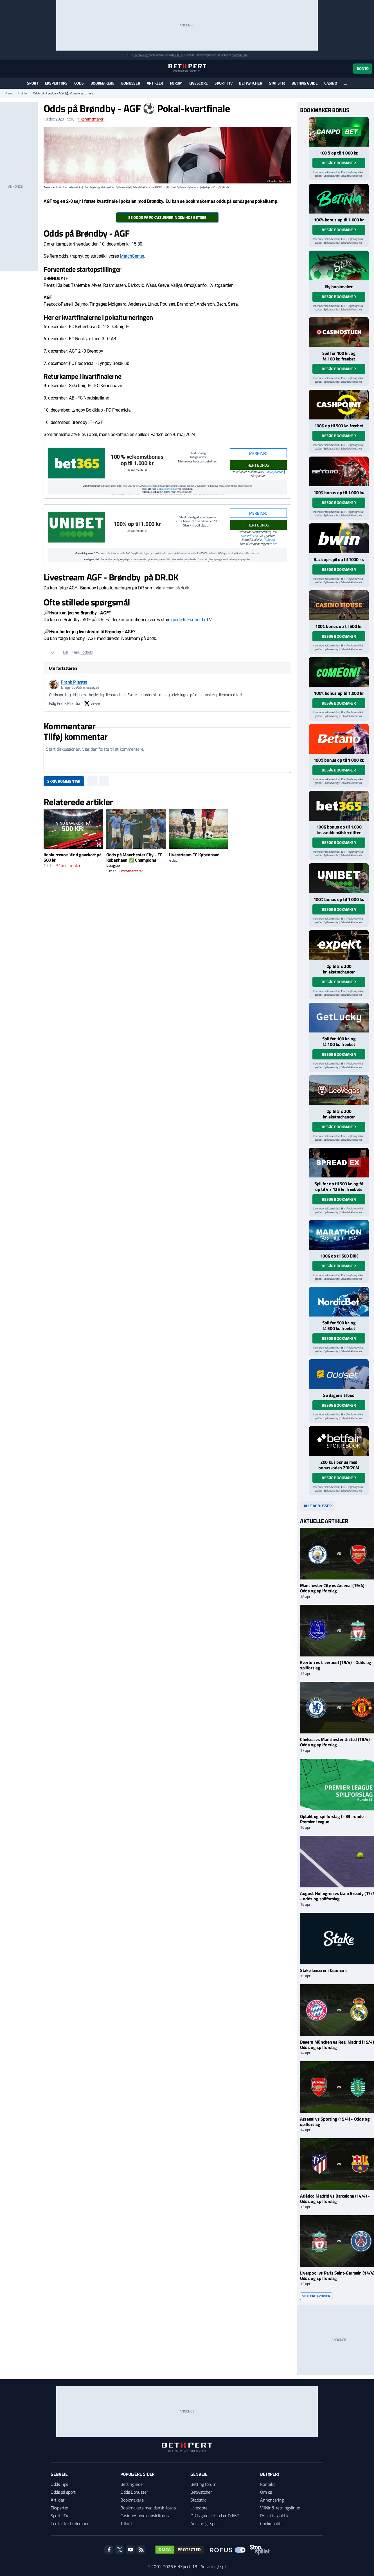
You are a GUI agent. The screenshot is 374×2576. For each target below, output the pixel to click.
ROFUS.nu (177, 55)
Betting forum (203, 2484)
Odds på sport (63, 2492)
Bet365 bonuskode (167, 489)
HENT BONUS (258, 465)
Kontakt (267, 2484)
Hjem (8, 93)
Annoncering (271, 2499)
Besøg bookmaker (339, 163)
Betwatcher (250, 83)
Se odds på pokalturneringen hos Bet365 (167, 217)
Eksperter (59, 2507)
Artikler (155, 83)
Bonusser (130, 83)
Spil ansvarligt (141, 55)
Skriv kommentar (63, 781)
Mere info (258, 453)
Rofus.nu (269, 539)
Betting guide (304, 83)
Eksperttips (56, 83)
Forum (176, 83)
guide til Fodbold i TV (191, 619)
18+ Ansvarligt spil (209, 2566)
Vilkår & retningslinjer (280, 2507)
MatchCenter (132, 256)
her (274, 543)
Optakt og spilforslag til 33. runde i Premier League (333, 1819)
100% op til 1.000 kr (137, 524)
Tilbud (125, 2523)
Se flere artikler (316, 2296)
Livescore (198, 83)
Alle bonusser (318, 1506)
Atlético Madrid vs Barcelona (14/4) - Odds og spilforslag (335, 2199)
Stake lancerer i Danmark (323, 1970)
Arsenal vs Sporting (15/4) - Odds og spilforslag (335, 2122)
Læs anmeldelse (137, 469)
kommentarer (90, 119)
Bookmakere (102, 83)
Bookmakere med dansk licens (147, 2507)
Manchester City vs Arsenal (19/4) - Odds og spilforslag (333, 1588)
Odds (79, 83)
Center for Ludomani (69, 2523)
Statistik (277, 83)
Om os (266, 2492)
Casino (330, 83)
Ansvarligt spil (203, 2523)
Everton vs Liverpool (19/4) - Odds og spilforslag (335, 1665)
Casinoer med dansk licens (144, 2515)
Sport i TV (223, 83)
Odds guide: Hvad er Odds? (214, 2515)
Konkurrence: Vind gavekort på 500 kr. (73, 857)
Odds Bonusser (134, 2492)
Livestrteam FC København (194, 854)
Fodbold (86, 652)
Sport (32, 83)
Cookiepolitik (271, 2523)
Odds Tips (59, 2484)
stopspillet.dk (274, 471)
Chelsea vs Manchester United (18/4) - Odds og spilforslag (336, 1742)
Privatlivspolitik (274, 2515)
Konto (363, 68)
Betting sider (132, 2484)
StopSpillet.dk (239, 55)
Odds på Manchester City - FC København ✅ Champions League (134, 860)
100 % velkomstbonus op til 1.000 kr (137, 460)
